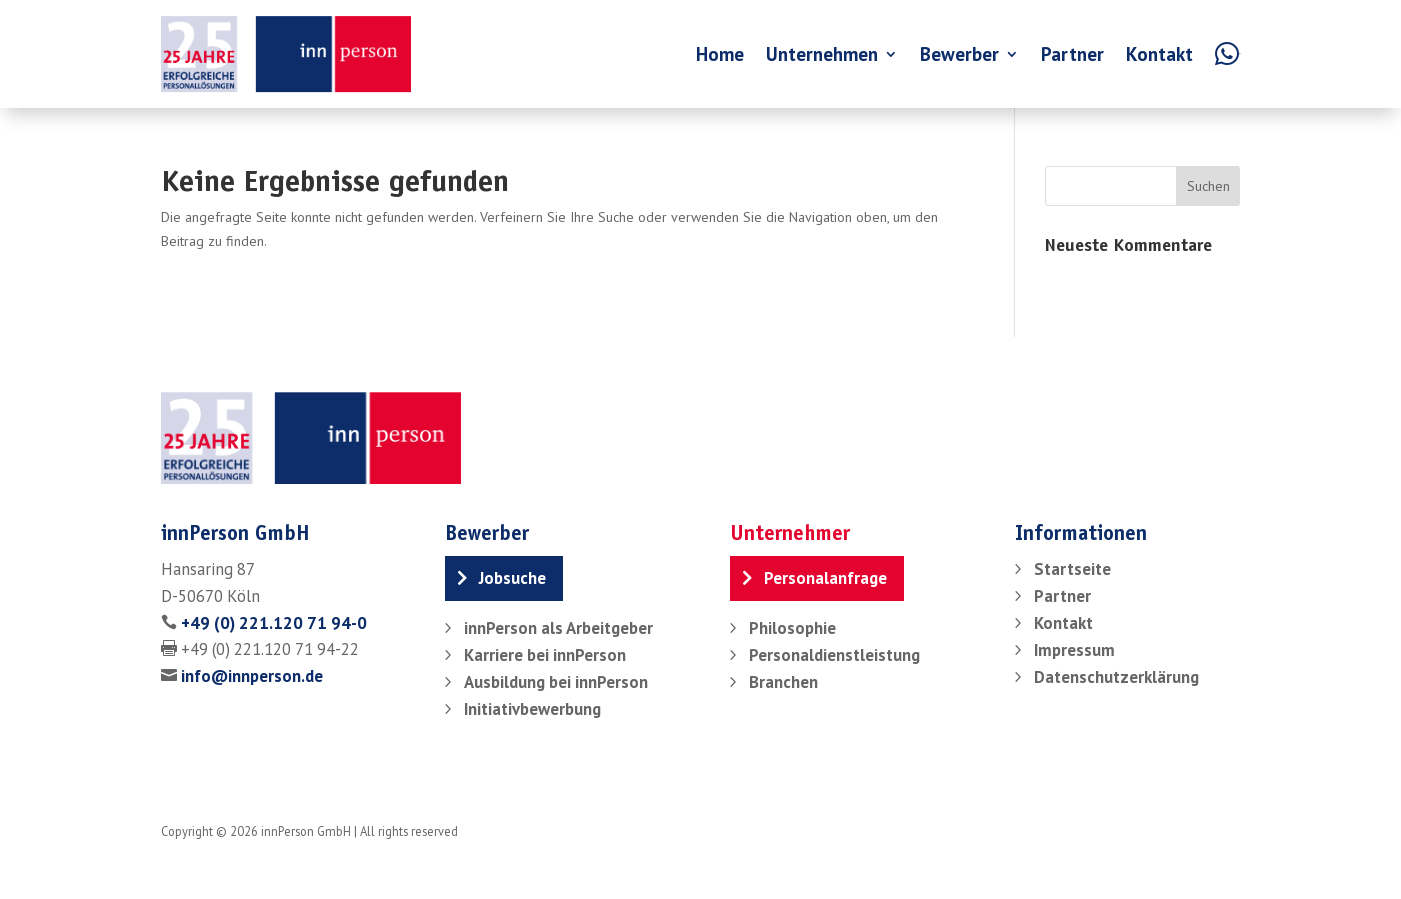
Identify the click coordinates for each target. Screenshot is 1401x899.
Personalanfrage (825, 578)
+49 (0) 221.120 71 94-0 (274, 623)
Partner (1072, 54)
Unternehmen (822, 54)
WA (1240, 53)
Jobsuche (512, 578)
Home (720, 54)
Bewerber (959, 54)
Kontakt (1159, 54)
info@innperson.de (252, 676)
